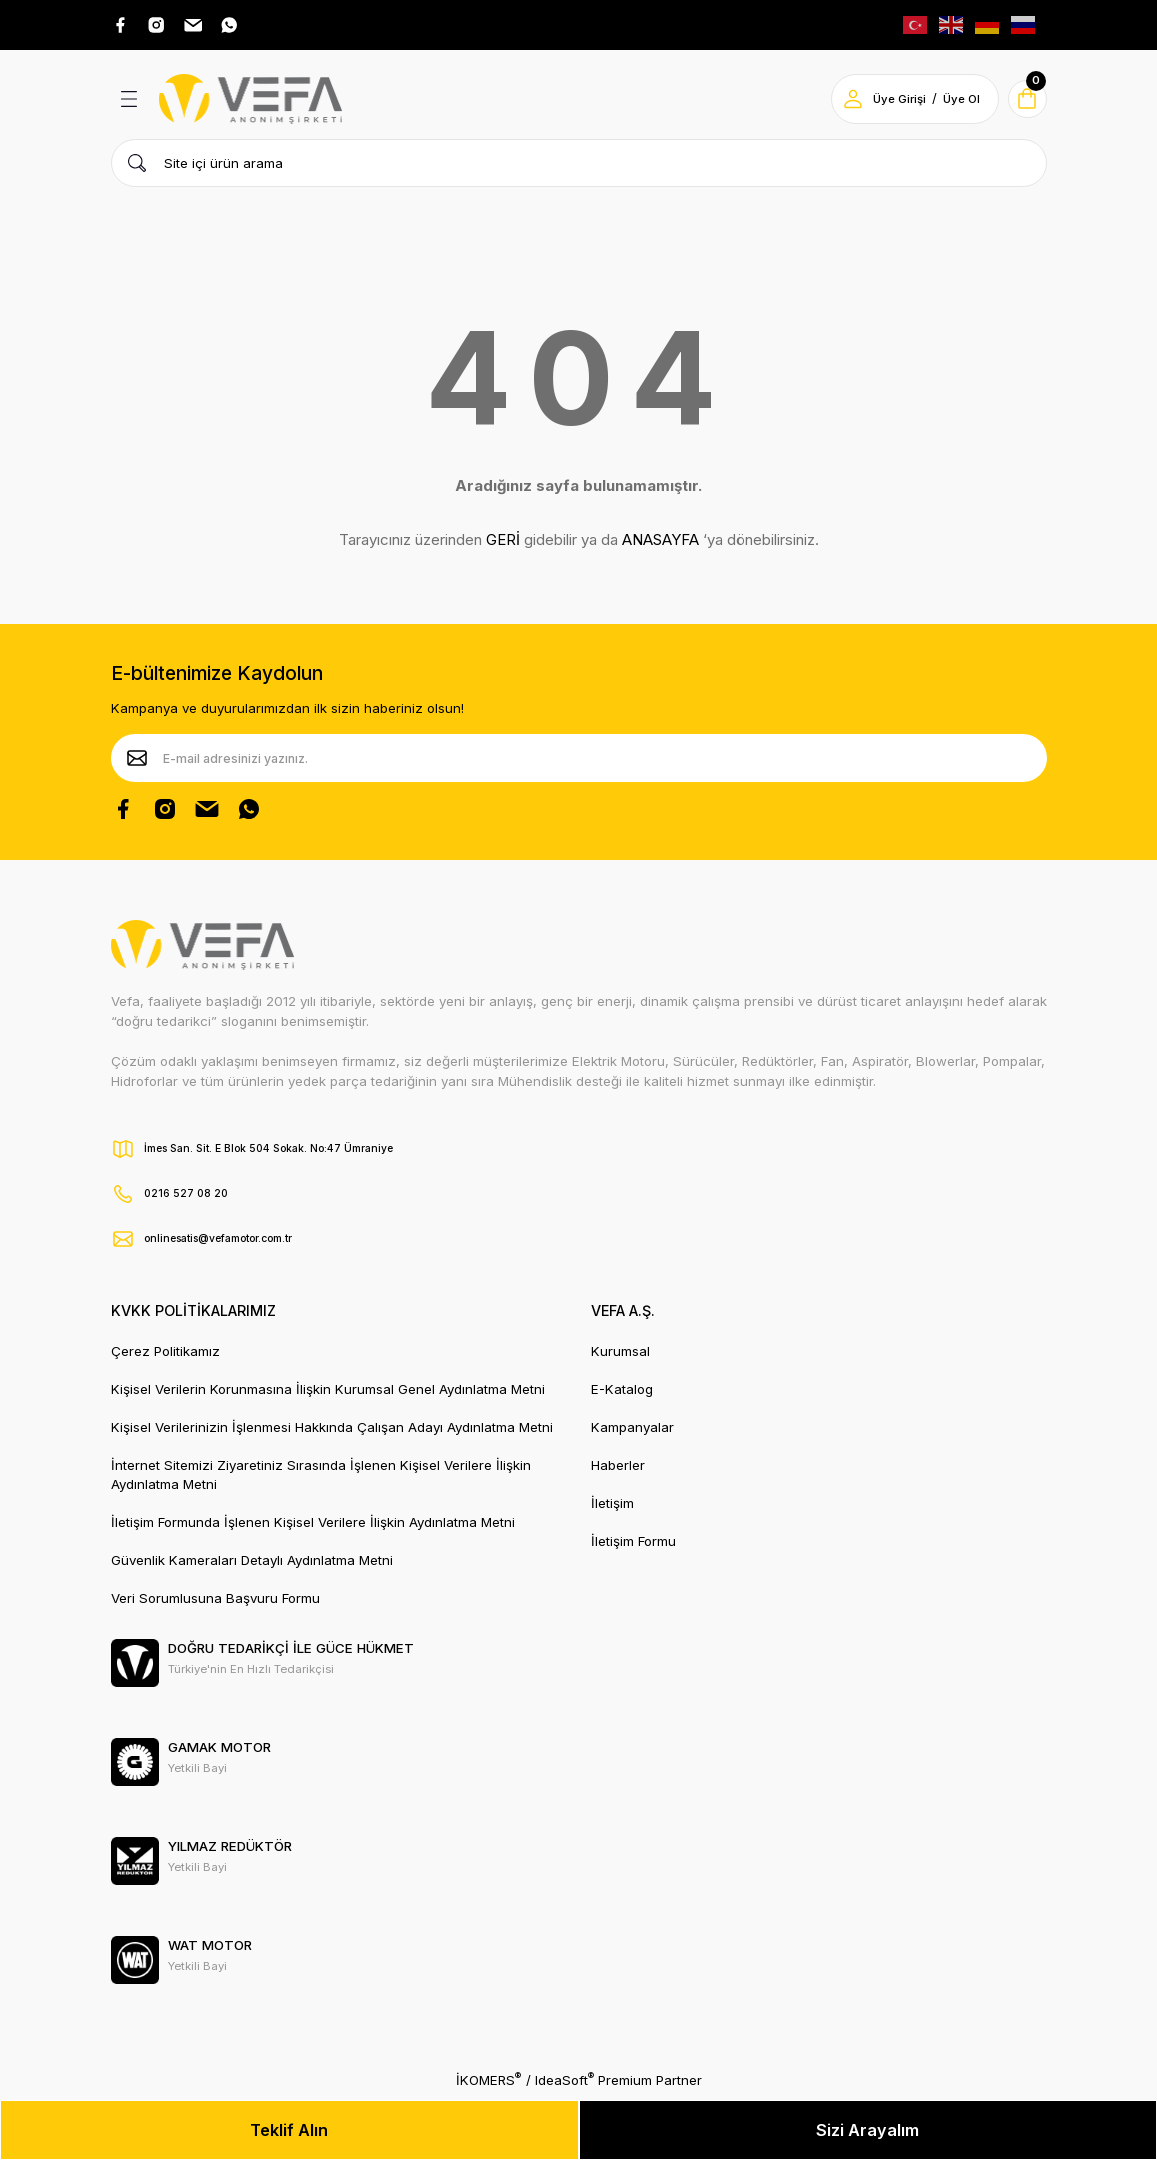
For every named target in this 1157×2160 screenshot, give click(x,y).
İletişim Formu (633, 1545)
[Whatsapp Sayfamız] (249, 813)
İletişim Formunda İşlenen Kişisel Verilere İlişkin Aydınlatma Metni (313, 1526)
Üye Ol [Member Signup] (952, 103)
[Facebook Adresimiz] (123, 27)
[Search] (579, 167)
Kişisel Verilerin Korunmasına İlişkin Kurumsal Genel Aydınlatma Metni (328, 1393)
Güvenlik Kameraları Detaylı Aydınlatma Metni (252, 1564)
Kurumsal (620, 1355)
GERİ (503, 544)
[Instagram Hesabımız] (165, 813)
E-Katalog (622, 1393)
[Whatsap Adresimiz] (249, 27)
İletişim (612, 1507)
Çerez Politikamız (165, 1355)
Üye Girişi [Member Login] (890, 103)
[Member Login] (844, 103)
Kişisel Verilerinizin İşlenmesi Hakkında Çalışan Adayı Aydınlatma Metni (332, 1431)
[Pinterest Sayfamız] (207, 813)
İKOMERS (488, 2083)
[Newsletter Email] (579, 762)
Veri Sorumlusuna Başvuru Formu (215, 1602)
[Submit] (137, 762)
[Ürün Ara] (137, 167)
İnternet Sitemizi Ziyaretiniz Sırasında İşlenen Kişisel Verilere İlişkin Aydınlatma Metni (321, 1478)
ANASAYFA (660, 544)
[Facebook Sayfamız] (123, 813)
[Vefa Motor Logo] (251, 103)
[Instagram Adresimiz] (165, 27)
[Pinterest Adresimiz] (207, 27)
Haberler (618, 1469)
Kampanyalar (632, 1431)
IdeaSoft (564, 2083)
